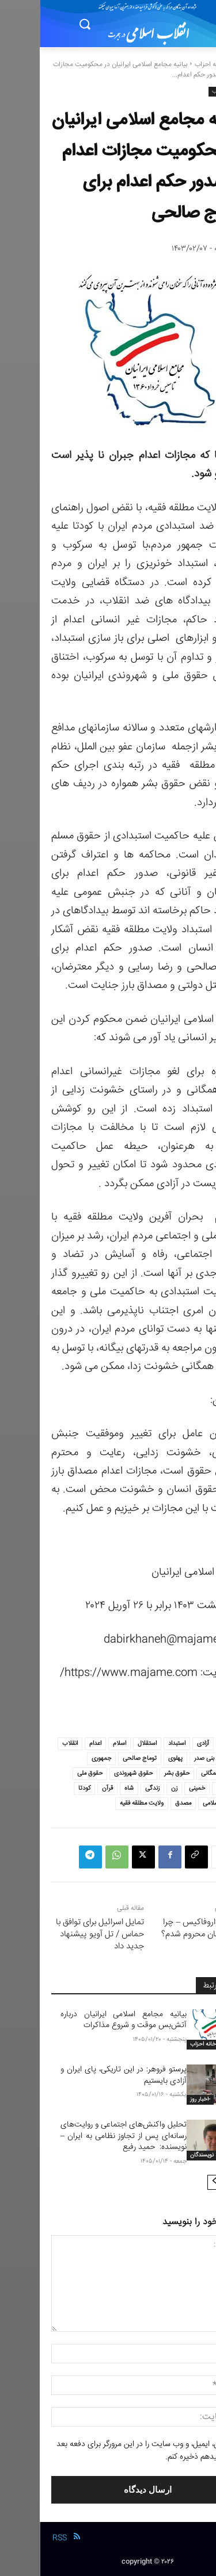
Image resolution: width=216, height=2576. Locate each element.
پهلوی (135, 1758)
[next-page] (175, 2182)
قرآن (67, 1788)
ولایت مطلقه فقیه (102, 1803)
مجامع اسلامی (180, 1803)
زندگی (112, 1788)
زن (134, 1788)
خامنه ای (187, 1788)
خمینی (157, 1788)
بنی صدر (164, 1758)
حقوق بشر (137, 1773)
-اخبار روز (160, 2099)
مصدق (143, 1803)
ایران (192, 1758)
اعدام (56, 1743)
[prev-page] (193, 2182)
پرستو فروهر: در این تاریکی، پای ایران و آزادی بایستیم (84, 2075)
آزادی (163, 1743)
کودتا (45, 1788)
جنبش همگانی (179, 1773)
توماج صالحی (100, 1758)
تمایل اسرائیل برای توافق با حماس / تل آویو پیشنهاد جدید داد (60, 1934)
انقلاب (30, 1743)
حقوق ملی (50, 1773)
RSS (20, 2538)
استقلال (107, 1743)
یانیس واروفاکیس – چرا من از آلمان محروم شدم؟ (163, 1928)
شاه (89, 1788)
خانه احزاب (170, 64)
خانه (198, 64)
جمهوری (61, 1758)
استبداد (137, 1743)
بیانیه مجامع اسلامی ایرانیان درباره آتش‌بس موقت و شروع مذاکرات (84, 2020)
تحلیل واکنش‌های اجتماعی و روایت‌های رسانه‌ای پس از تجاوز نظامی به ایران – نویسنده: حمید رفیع (84, 2136)
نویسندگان (162, 2155)
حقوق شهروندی (93, 1773)
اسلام (79, 1743)
